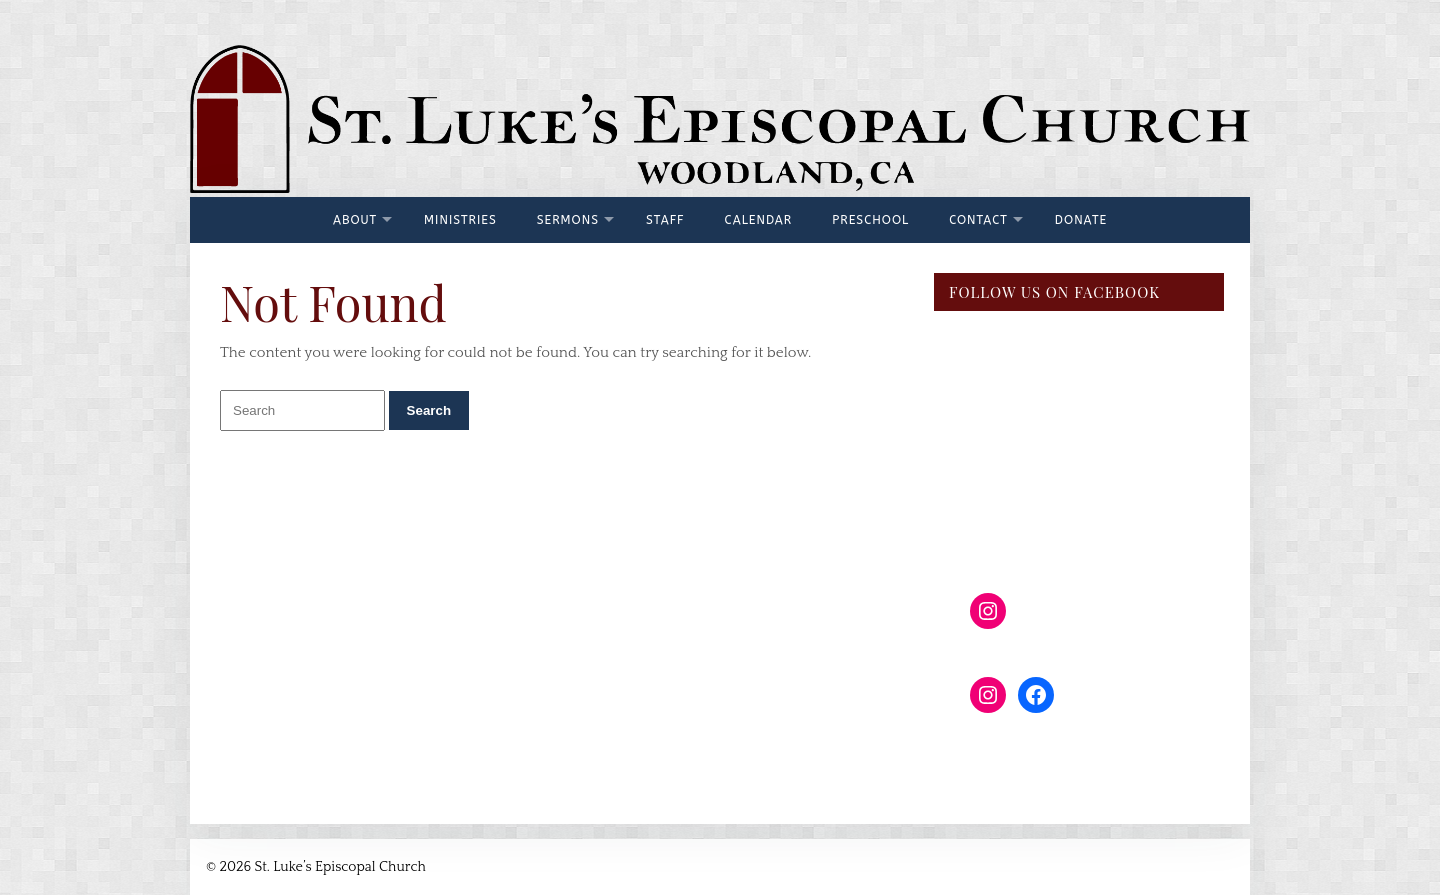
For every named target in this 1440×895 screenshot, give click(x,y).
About (355, 220)
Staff (665, 220)
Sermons (568, 220)
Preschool (870, 220)
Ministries (460, 220)
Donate (1081, 220)
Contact (978, 220)
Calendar (759, 220)
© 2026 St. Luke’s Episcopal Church (316, 867)
